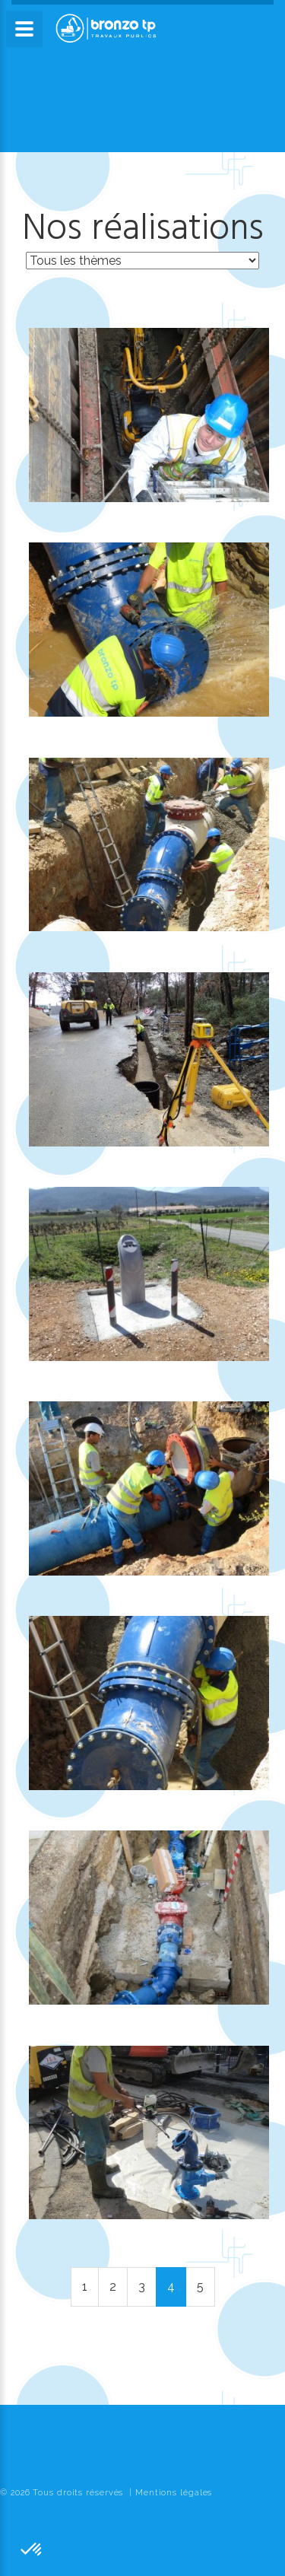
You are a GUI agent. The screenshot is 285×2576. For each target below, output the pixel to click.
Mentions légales (173, 2493)
